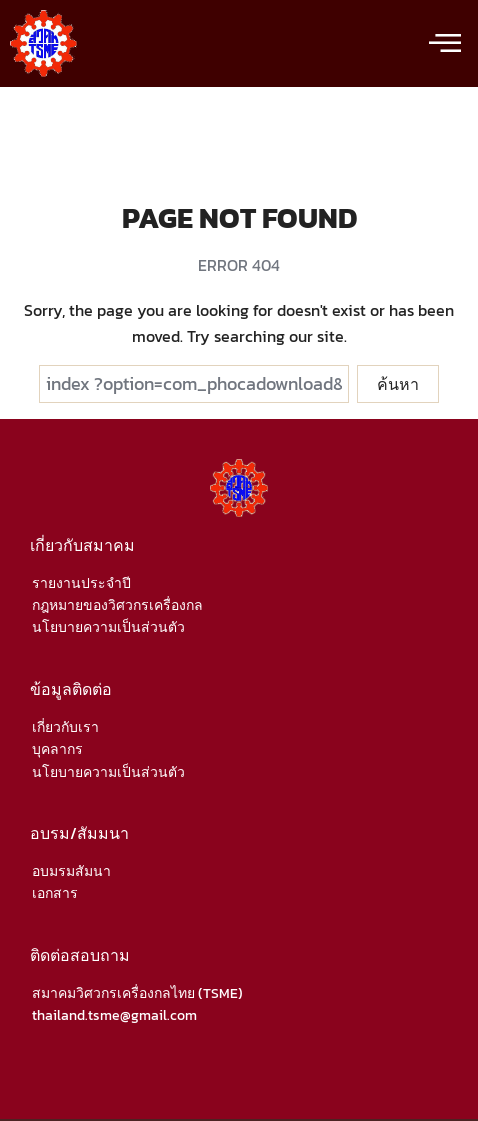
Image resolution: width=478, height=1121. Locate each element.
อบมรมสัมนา (71, 871)
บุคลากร (57, 749)
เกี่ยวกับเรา (65, 727)
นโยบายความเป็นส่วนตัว (108, 627)
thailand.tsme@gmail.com (114, 1015)
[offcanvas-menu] (445, 44)
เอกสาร (55, 893)
